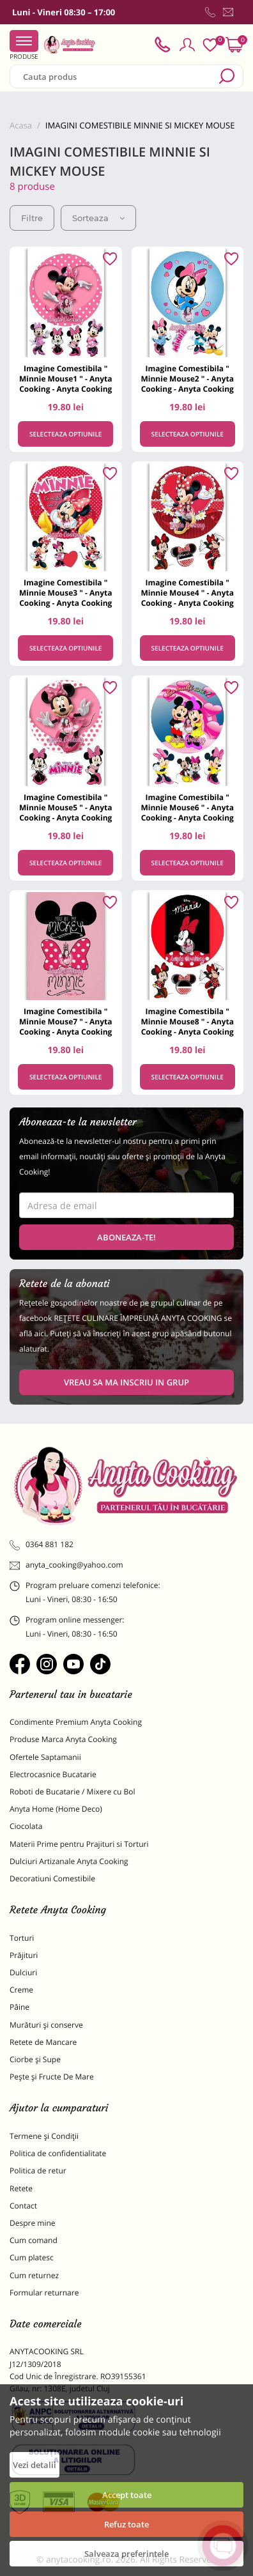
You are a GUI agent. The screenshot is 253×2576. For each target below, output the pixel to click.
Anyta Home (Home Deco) (56, 1808)
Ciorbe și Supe (35, 2059)
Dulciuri (23, 1972)
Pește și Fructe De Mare (52, 2076)
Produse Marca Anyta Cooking (63, 1739)
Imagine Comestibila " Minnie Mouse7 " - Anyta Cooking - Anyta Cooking (65, 1021)
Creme (21, 1989)
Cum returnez (34, 2275)
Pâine (19, 2006)
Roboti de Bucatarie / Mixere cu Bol (72, 1791)
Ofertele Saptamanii (45, 1757)
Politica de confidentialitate (58, 2153)
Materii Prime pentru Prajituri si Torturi (79, 1844)
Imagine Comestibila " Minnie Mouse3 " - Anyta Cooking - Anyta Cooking (65, 592)
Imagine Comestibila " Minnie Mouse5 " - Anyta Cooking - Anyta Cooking (65, 807)
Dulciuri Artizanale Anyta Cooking (69, 1861)
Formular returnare (44, 2292)
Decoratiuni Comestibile (52, 1878)
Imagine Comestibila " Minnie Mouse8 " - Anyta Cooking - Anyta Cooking (187, 1021)
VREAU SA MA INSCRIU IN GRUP (126, 1382)
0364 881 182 (41, 1544)
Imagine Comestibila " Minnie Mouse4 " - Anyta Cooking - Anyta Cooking (187, 592)
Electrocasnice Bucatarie (53, 1774)
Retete (21, 2188)
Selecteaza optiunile (65, 433)
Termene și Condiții (44, 2136)
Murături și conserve (46, 2024)
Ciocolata (26, 1826)
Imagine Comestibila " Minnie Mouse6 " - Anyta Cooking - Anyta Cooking (187, 807)
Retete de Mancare (43, 2042)
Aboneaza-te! (126, 1237)
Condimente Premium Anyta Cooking (76, 1721)
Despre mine (33, 2222)
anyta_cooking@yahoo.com (66, 1565)
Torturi (22, 1937)
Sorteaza (98, 218)
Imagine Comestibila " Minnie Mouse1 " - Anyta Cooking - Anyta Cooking (65, 378)
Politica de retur (38, 2170)
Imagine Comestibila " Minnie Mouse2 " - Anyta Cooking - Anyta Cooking (187, 378)
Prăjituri (24, 1955)
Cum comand (33, 2240)
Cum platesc (32, 2257)
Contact (23, 2205)
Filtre (32, 218)
